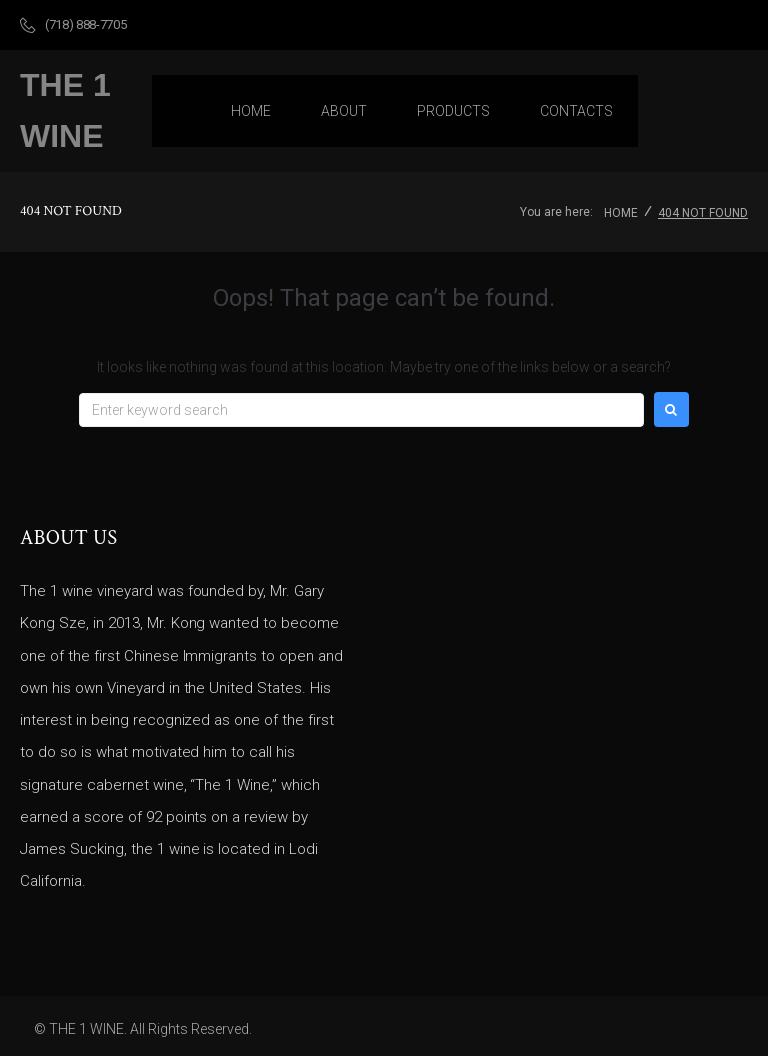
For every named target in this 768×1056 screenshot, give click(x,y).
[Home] (251, 111)
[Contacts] (576, 111)
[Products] (453, 111)
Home (621, 213)
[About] (344, 111)
